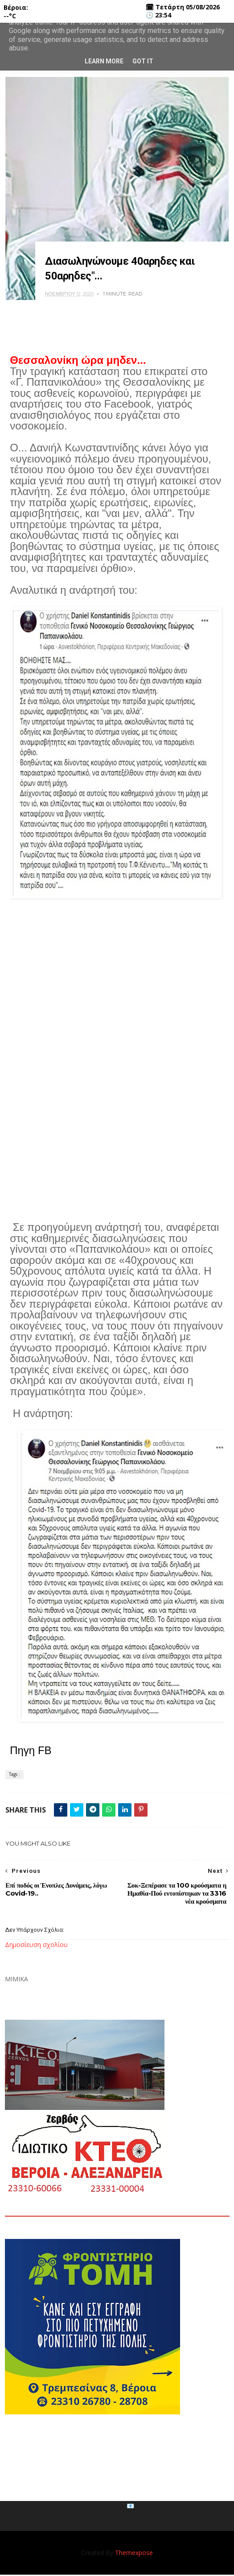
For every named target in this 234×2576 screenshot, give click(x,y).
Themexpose (134, 2554)
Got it (142, 61)
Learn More (104, 61)
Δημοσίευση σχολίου (36, 1946)
